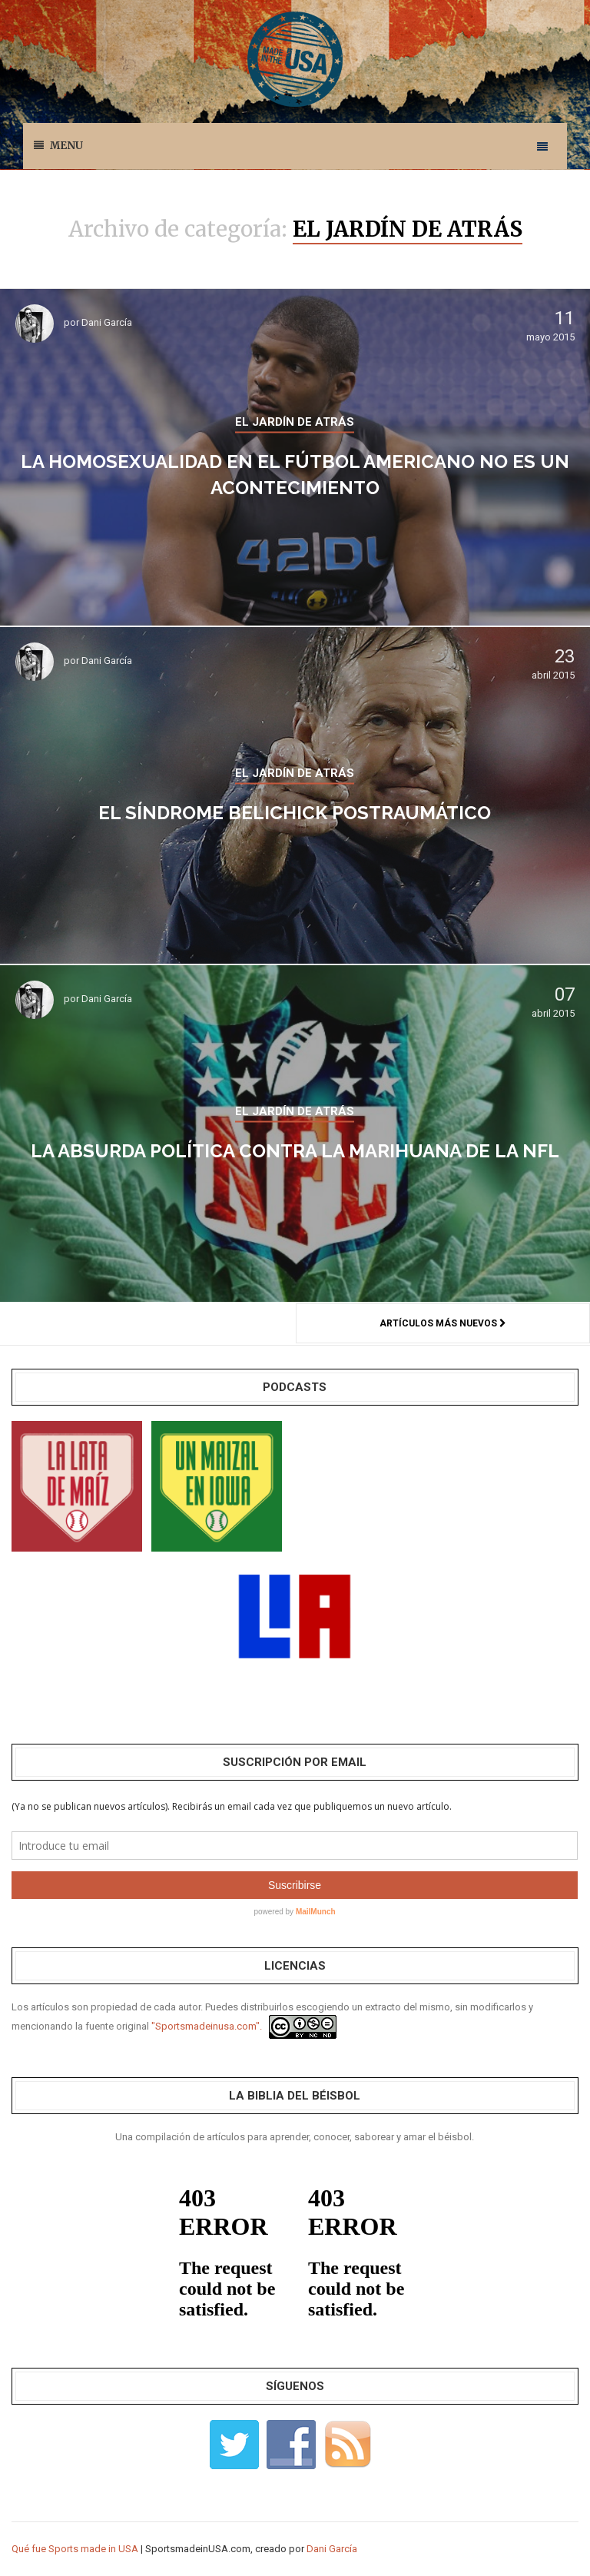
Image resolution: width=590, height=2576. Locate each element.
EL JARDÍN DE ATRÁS (294, 422)
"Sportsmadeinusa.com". (206, 2026)
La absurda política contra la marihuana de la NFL (295, 1151)
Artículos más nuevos (443, 1323)
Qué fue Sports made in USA (75, 2548)
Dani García (106, 322)
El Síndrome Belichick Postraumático (294, 813)
